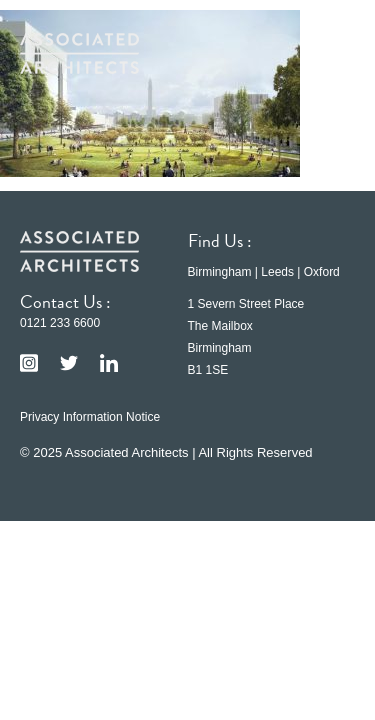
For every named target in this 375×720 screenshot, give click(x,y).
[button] (325, 53)
